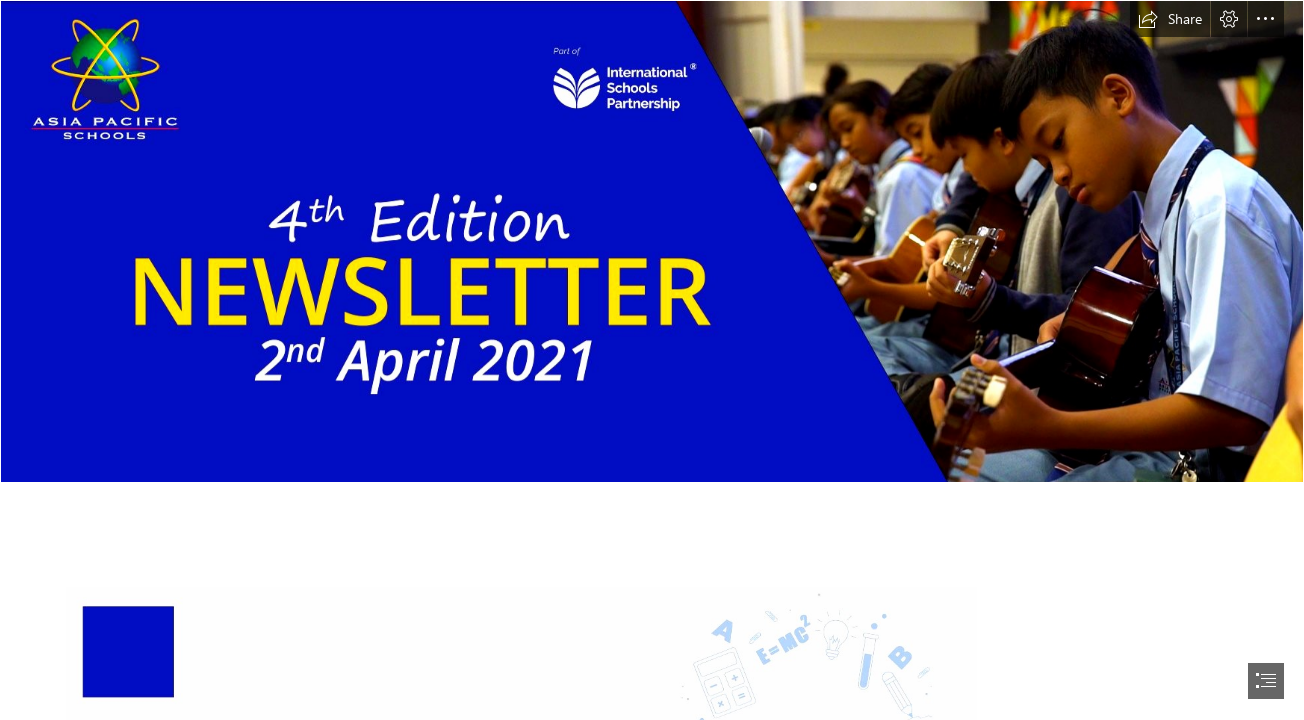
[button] (1170, 19)
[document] (652, 360)
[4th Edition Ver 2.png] (652, 241)
